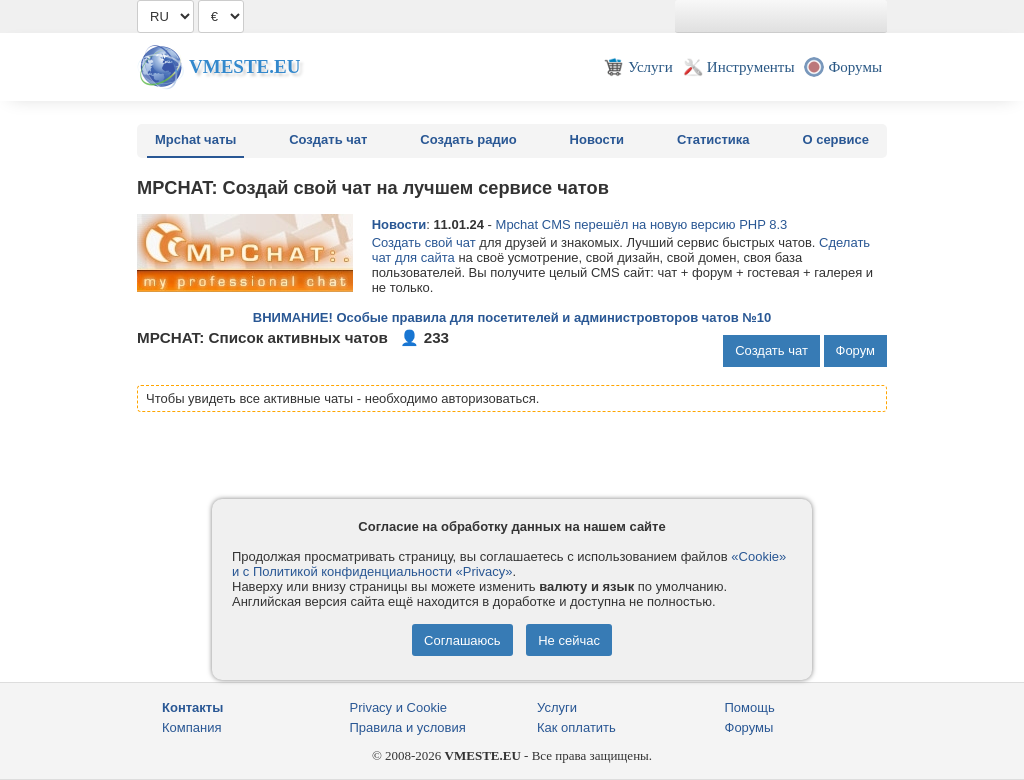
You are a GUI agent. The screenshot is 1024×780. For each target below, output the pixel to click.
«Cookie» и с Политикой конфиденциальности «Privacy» (509, 564)
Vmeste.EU (244, 66)
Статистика (713, 139)
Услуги (557, 707)
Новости (597, 139)
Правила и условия (408, 727)
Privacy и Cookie (399, 707)
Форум (856, 350)
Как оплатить (576, 727)
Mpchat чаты (195, 139)
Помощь (750, 707)
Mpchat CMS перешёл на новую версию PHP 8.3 (642, 224)
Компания (192, 727)
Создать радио (468, 139)
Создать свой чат (424, 242)
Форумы (749, 727)
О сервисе (835, 139)
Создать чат (328, 139)
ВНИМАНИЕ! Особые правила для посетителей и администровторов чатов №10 (512, 317)
